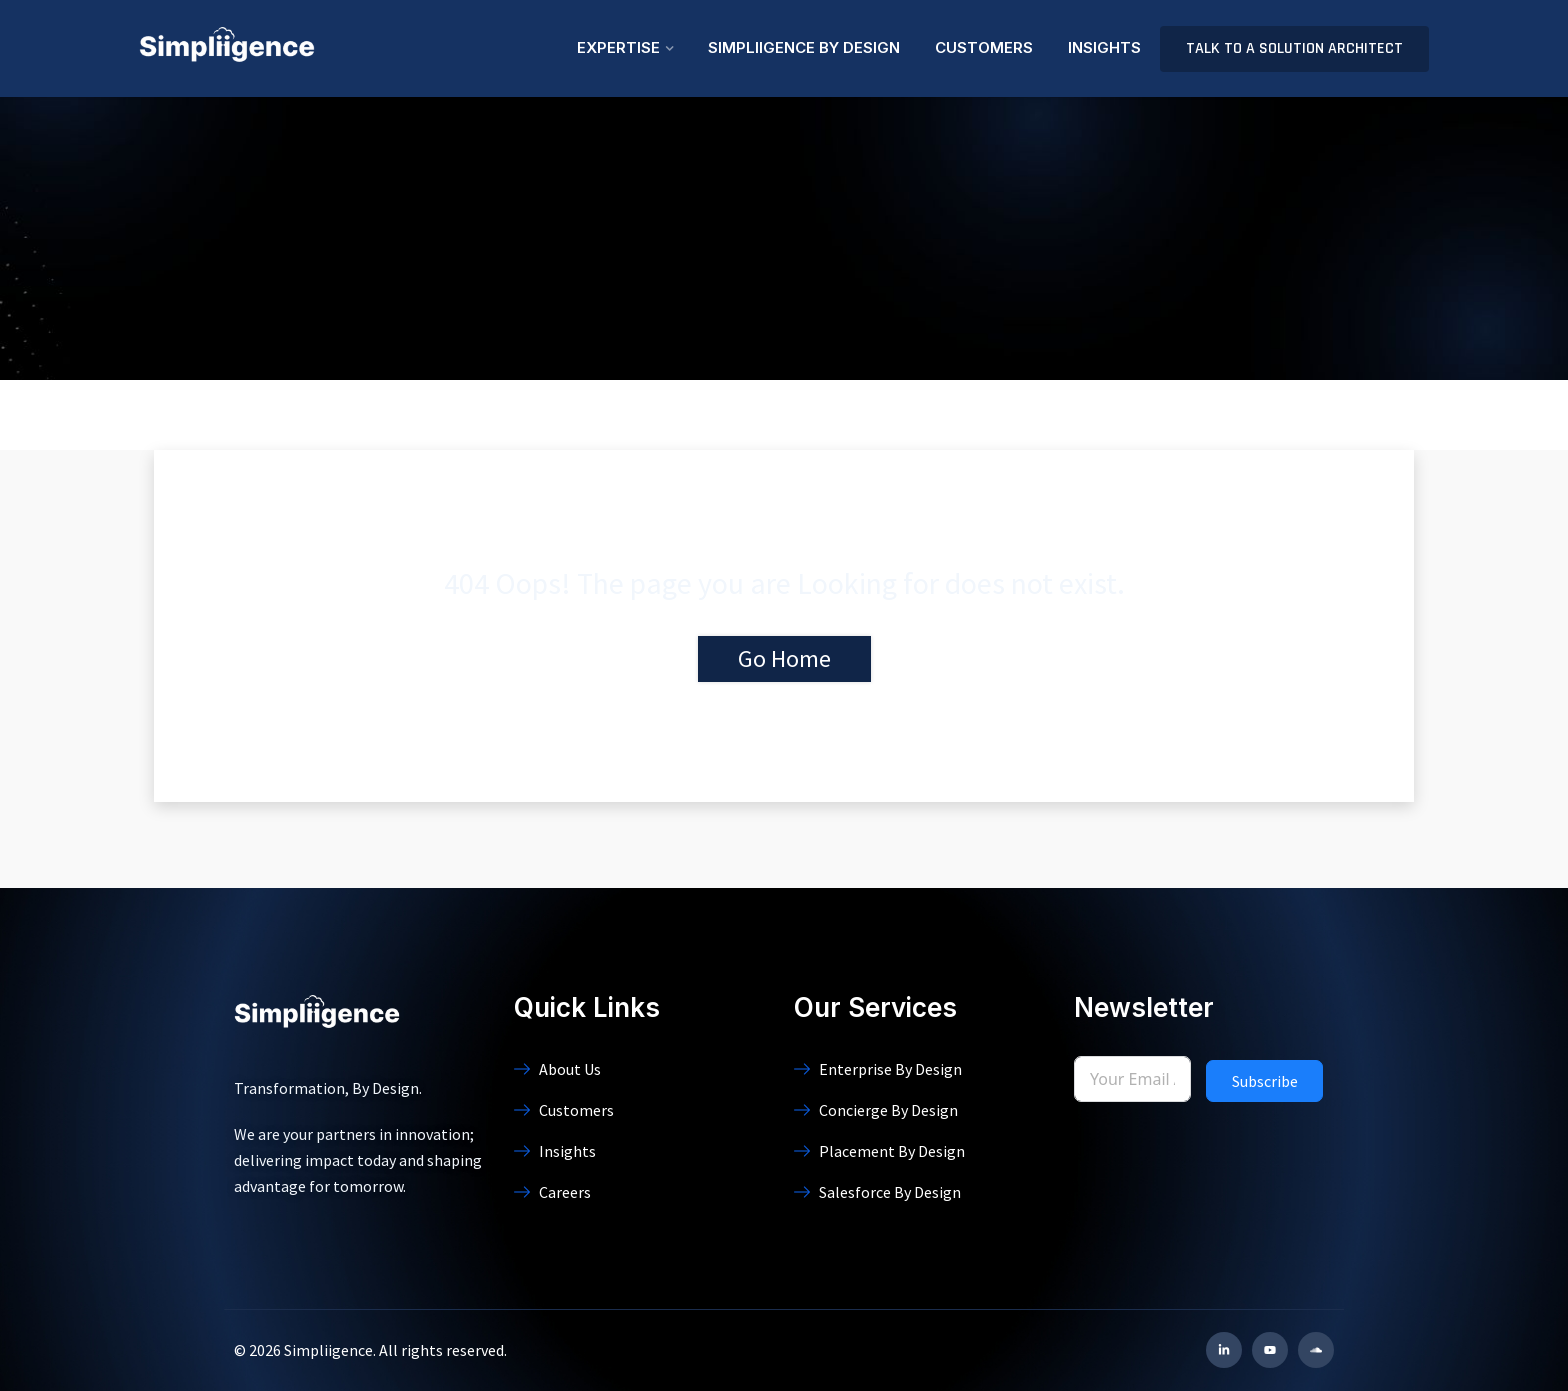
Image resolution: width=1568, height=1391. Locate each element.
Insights (1104, 47)
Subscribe (1265, 1081)
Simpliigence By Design (804, 47)
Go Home (784, 658)
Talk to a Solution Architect (1294, 48)
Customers (984, 47)
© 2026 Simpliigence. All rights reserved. (370, 1350)
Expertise (618, 47)
